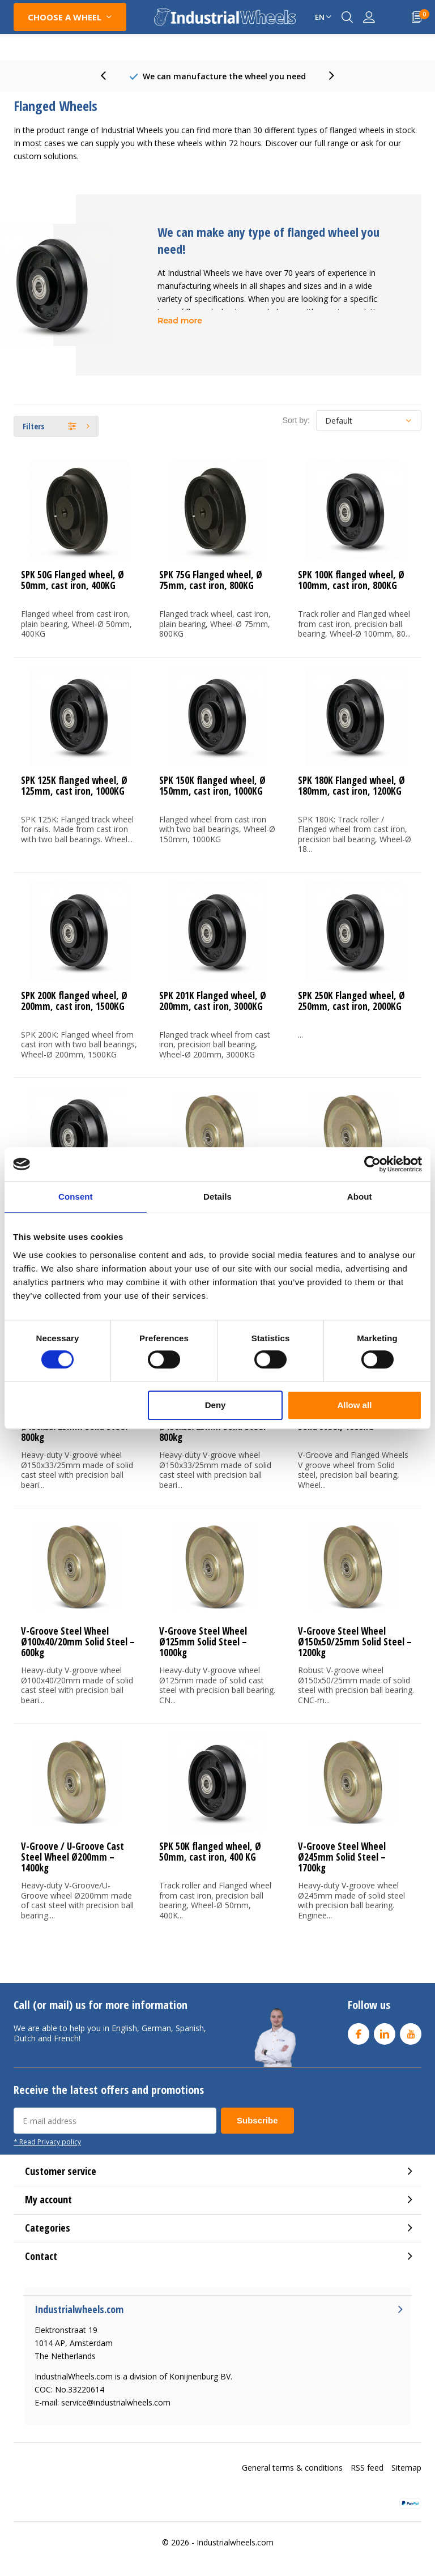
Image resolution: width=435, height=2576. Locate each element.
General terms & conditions (292, 2467)
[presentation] (109, 76)
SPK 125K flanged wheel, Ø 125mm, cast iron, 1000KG (74, 785)
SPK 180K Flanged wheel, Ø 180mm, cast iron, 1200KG (351, 785)
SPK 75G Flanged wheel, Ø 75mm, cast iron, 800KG (210, 580)
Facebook (358, 2031)
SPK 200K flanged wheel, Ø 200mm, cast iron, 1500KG (74, 1001)
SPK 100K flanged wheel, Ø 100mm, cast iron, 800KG (351, 580)
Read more (179, 320)
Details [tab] (217, 1196)
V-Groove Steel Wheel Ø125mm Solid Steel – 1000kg (203, 1641)
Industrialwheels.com (235, 2542)
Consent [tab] (75, 1196)
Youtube (410, 2031)
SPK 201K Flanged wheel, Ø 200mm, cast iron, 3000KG (212, 1001)
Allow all (354, 1405)
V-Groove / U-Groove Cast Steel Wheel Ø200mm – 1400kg (72, 1857)
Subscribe (257, 2120)
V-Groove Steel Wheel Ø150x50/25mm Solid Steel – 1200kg (355, 1641)
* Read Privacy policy (47, 2141)
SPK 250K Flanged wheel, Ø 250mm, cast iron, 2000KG (351, 1001)
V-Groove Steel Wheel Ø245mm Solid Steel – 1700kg (342, 1857)
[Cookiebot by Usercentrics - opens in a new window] (372, 1163)
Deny (215, 1405)
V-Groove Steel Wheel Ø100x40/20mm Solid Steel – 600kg (78, 1641)
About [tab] (359, 1196)
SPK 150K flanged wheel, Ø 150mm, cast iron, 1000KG (212, 785)
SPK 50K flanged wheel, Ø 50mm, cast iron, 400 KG (210, 1851)
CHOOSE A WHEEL (64, 17)
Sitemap (406, 2467)
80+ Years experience (224, 76)
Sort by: (296, 420)
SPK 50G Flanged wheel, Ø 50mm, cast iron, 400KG (72, 580)
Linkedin (384, 2031)
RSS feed (367, 2467)
